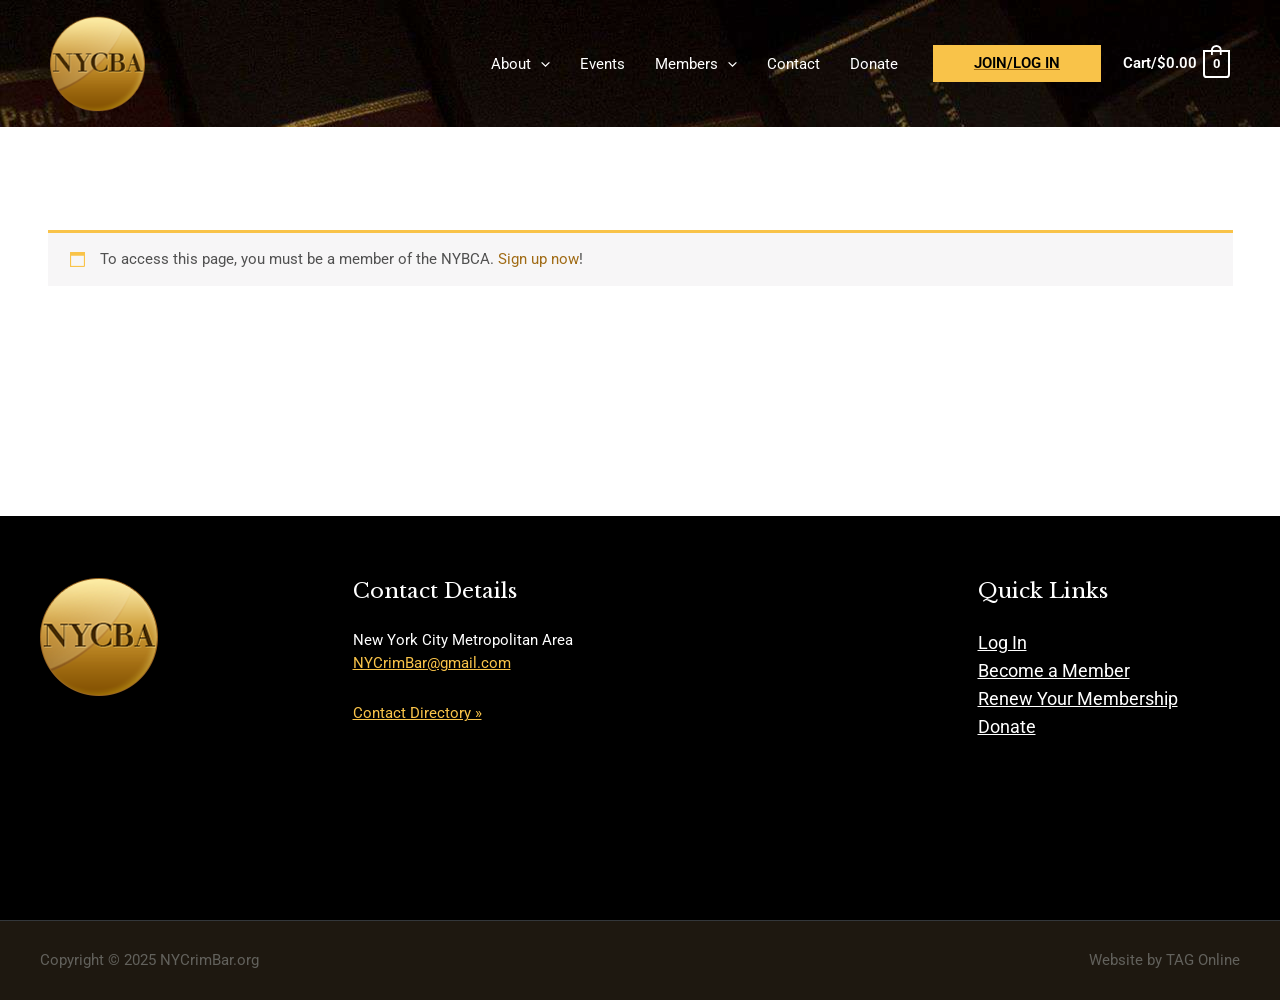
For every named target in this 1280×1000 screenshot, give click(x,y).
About (520, 64)
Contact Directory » (417, 713)
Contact (793, 64)
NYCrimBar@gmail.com (432, 663)
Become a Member (1054, 670)
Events (602, 64)
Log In (1002, 642)
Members (696, 64)
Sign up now (538, 259)
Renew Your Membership (1078, 698)
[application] (540, 64)
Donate (874, 64)
